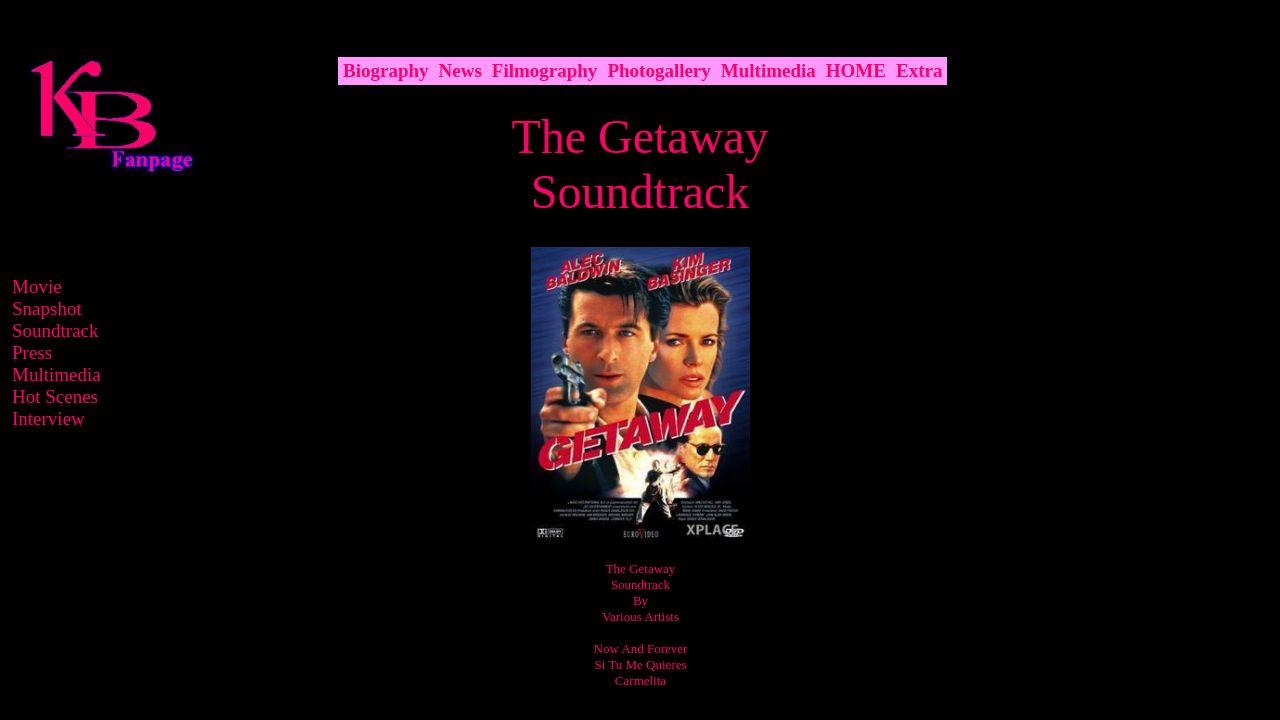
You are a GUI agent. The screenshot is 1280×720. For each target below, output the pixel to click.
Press (32, 352)
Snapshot (47, 308)
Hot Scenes (55, 396)
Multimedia (56, 374)
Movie (37, 286)
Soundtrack (55, 330)
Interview (48, 418)
